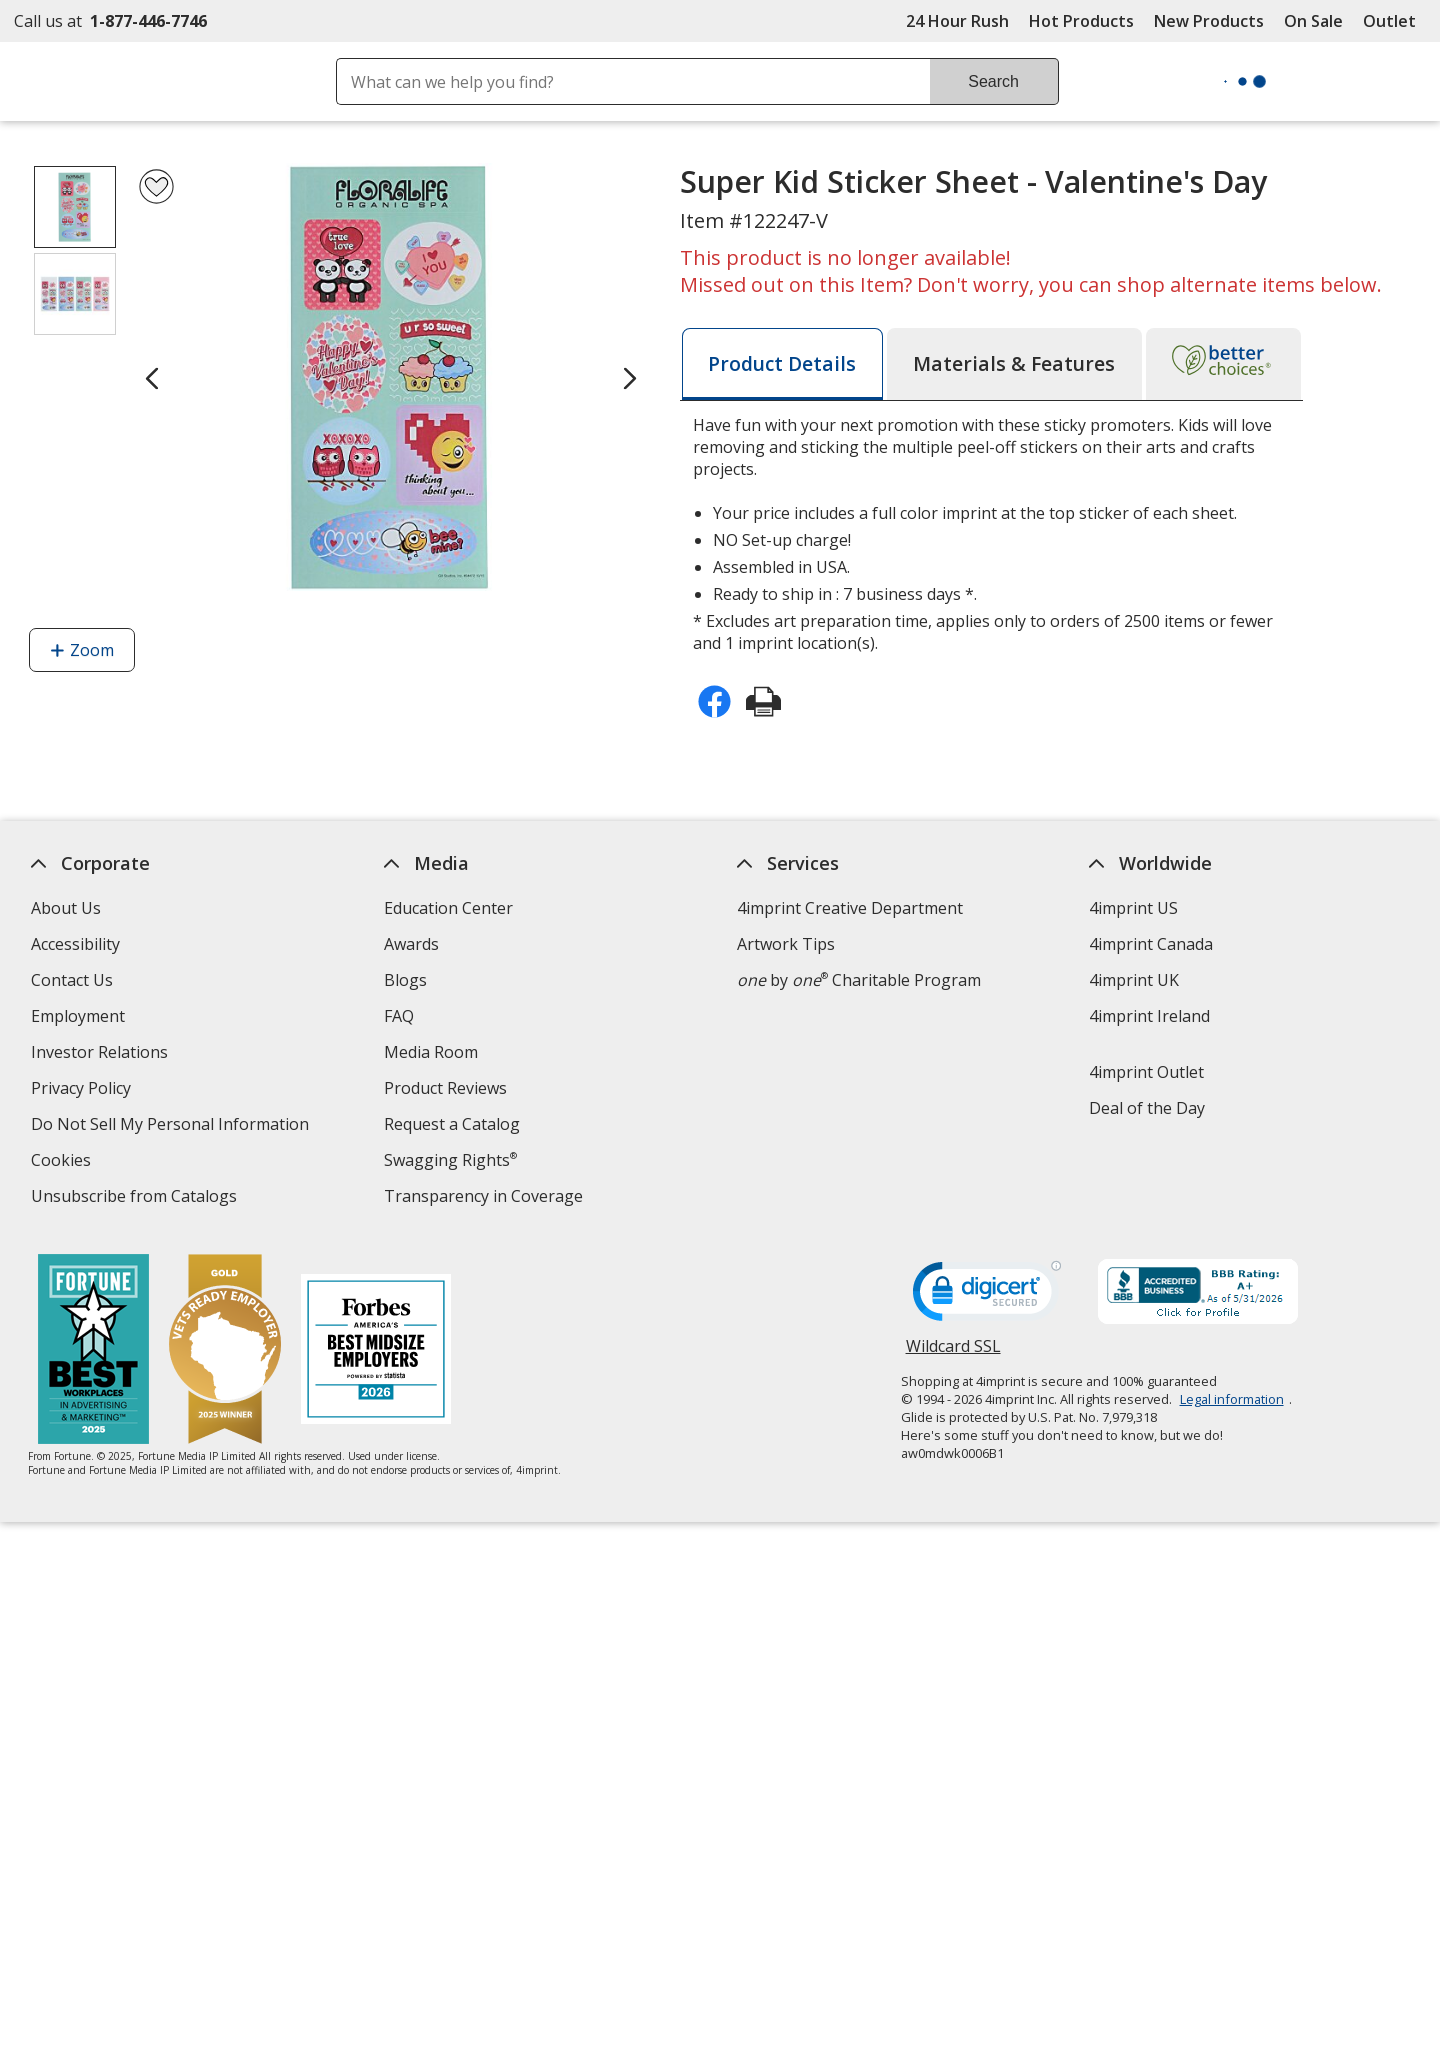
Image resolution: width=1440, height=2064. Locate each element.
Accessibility (75, 944)
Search (993, 81)
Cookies (63, 1162)
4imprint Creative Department (850, 908)
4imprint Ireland (1150, 1016)
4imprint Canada (1152, 944)
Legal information (1232, 1399)
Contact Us (72, 980)
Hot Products (1081, 21)
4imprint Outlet (1147, 1072)
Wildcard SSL (953, 1353)
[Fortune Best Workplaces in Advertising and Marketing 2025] (94, 1351)
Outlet (1394, 21)
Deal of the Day (1148, 1108)
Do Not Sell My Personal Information (172, 1126)
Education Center (448, 908)
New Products (1209, 21)
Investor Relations (102, 1054)
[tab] (782, 364)
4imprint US (1134, 908)
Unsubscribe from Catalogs (136, 1198)
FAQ (399, 1016)
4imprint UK (1135, 980)
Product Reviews (445, 1088)
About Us (66, 908)
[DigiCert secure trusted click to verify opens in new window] (987, 1297)
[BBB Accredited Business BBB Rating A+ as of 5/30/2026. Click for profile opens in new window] (1198, 1294)
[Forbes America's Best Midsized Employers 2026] (377, 1351)
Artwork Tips (786, 944)
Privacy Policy (83, 1090)
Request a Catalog (452, 1124)
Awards (411, 944)
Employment (78, 1016)
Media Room (431, 1052)
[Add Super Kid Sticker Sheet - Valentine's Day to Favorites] (156, 186)
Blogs (405, 980)
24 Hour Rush (957, 21)
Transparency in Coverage (486, 1198)
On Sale (1313, 21)
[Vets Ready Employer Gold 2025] (226, 1351)
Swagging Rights (450, 1160)
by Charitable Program (859, 980)
